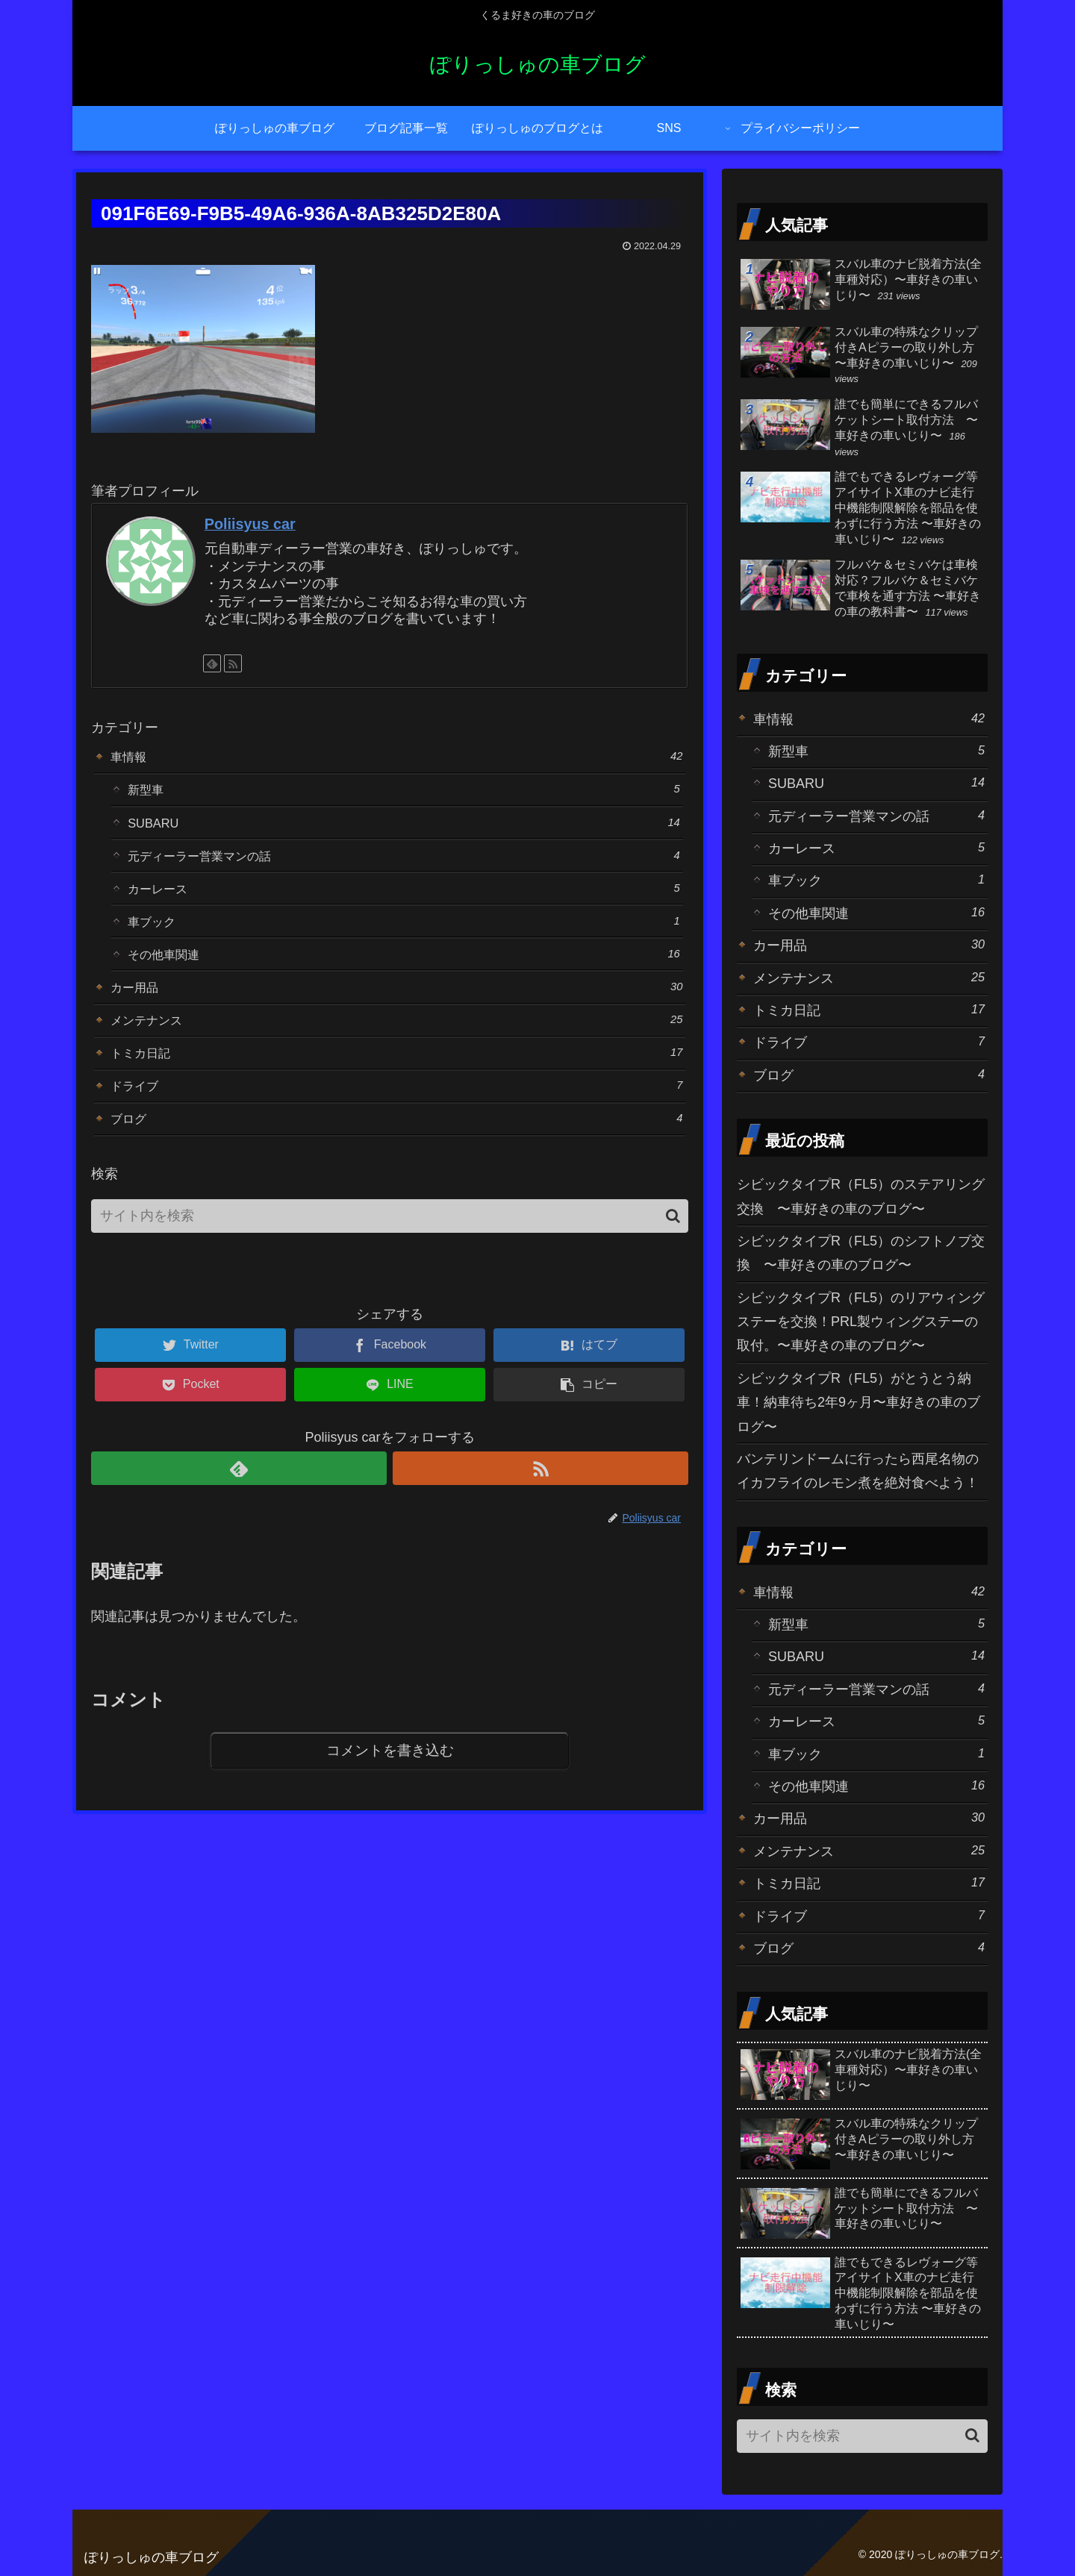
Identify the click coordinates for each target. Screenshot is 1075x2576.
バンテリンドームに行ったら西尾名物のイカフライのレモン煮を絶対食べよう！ (858, 1470)
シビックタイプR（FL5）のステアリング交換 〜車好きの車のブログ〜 (861, 1196)
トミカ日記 (396, 1073)
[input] (389, 1242)
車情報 (396, 757)
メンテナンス (396, 1037)
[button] (673, 1241)
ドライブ (396, 1108)
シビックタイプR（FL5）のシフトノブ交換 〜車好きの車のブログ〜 (861, 1253)
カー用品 (396, 1002)
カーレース (404, 897)
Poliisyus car (250, 524)
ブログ (396, 1143)
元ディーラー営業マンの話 (404, 862)
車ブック (404, 932)
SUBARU (404, 827)
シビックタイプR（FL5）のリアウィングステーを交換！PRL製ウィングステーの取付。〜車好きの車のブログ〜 (861, 1322)
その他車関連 (404, 967)
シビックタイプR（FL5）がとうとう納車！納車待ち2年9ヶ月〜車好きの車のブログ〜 (858, 1402)
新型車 (404, 792)
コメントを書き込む (390, 1777)
